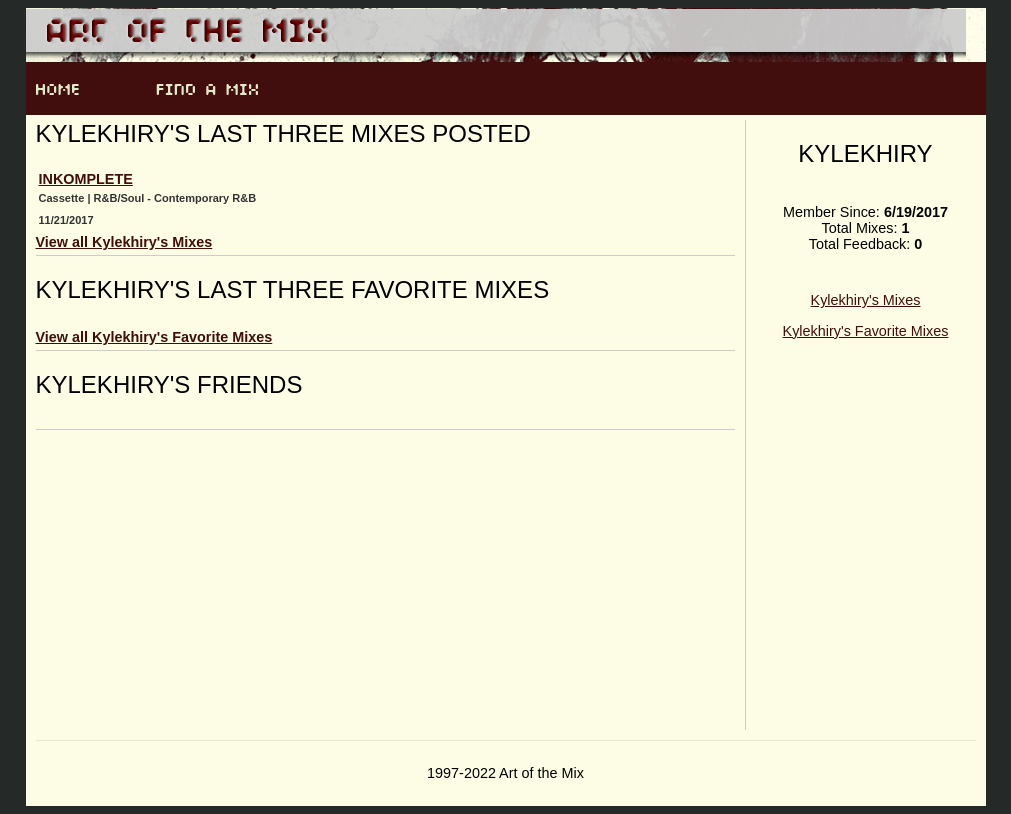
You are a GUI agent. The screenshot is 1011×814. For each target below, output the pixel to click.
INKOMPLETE (86, 179)
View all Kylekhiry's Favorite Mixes (154, 337)
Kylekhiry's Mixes (866, 300)
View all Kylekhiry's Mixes (124, 242)
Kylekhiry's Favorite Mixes (866, 331)
